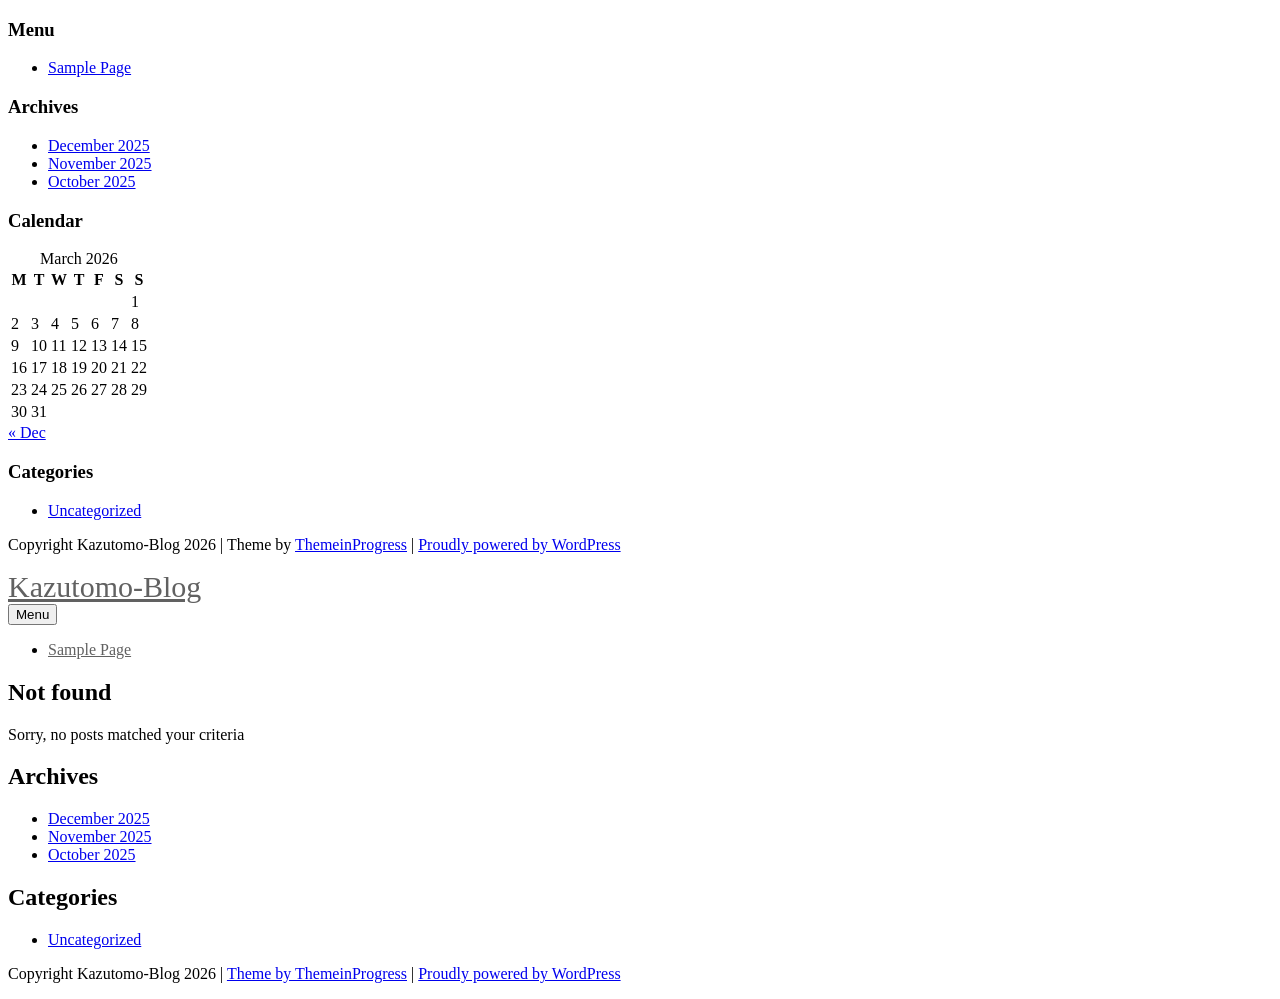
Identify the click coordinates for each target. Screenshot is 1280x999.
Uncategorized (94, 510)
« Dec (27, 432)
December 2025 (99, 145)
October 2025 (92, 181)
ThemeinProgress (351, 544)
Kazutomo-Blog (104, 586)
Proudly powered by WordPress (519, 544)
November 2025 (100, 163)
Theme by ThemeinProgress (317, 973)
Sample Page (89, 67)
